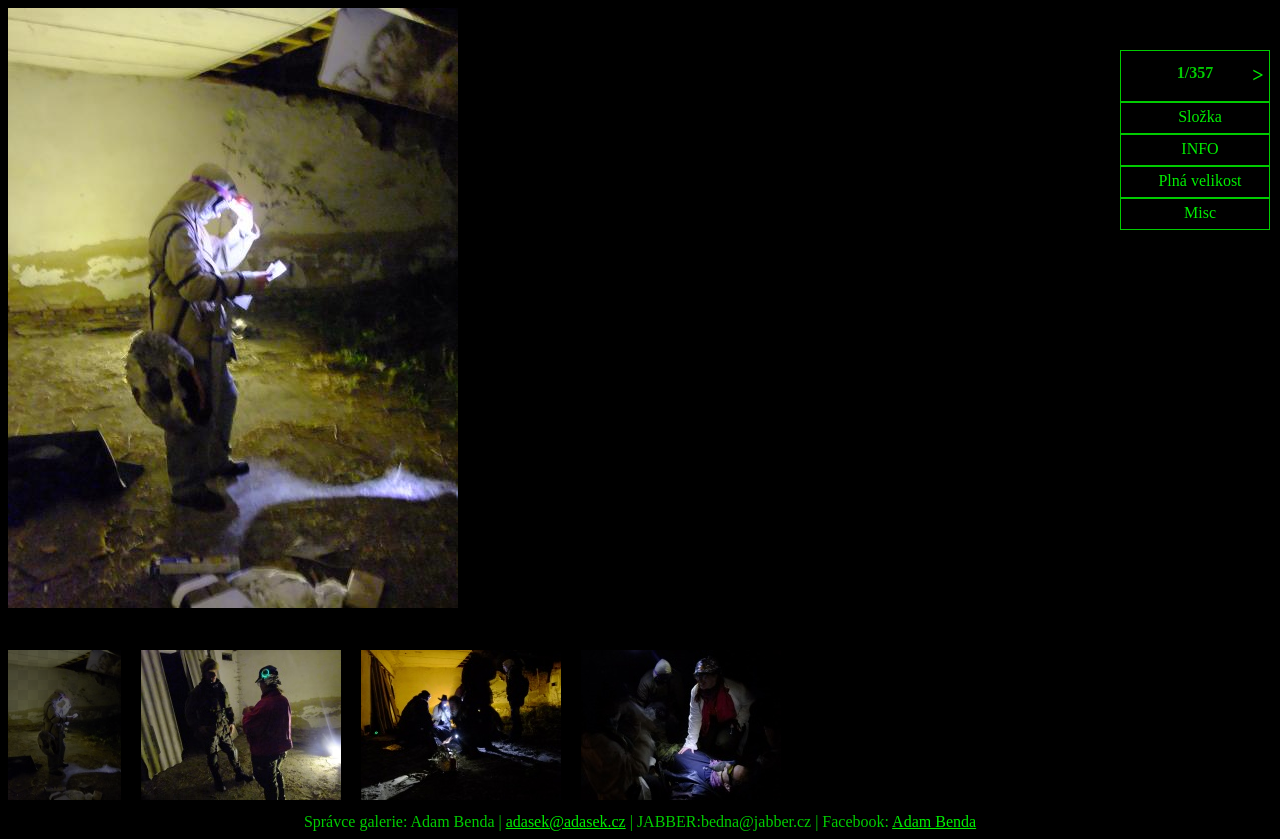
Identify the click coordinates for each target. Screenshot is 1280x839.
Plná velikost (1199, 180)
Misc (1200, 212)
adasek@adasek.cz (566, 821)
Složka (1200, 116)
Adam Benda (934, 821)
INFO (1199, 148)
